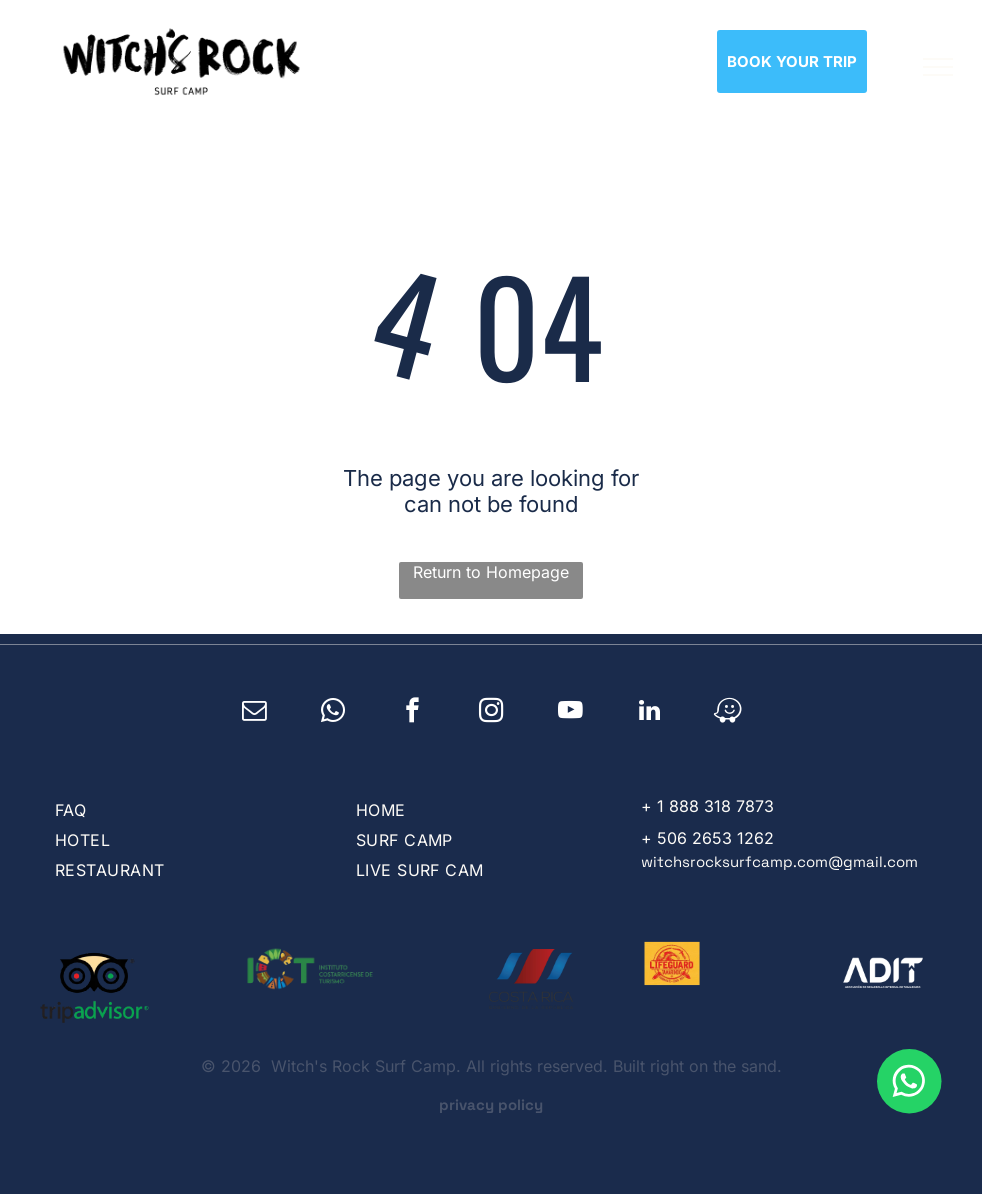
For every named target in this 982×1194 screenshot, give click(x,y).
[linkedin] (649, 713)
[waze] (728, 713)
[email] (254, 713)
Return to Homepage (491, 572)
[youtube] (570, 713)
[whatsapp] (333, 713)
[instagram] (491, 713)
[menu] (938, 67)
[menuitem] (183, 810)
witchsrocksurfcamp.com (734, 861)
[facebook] (412, 713)
